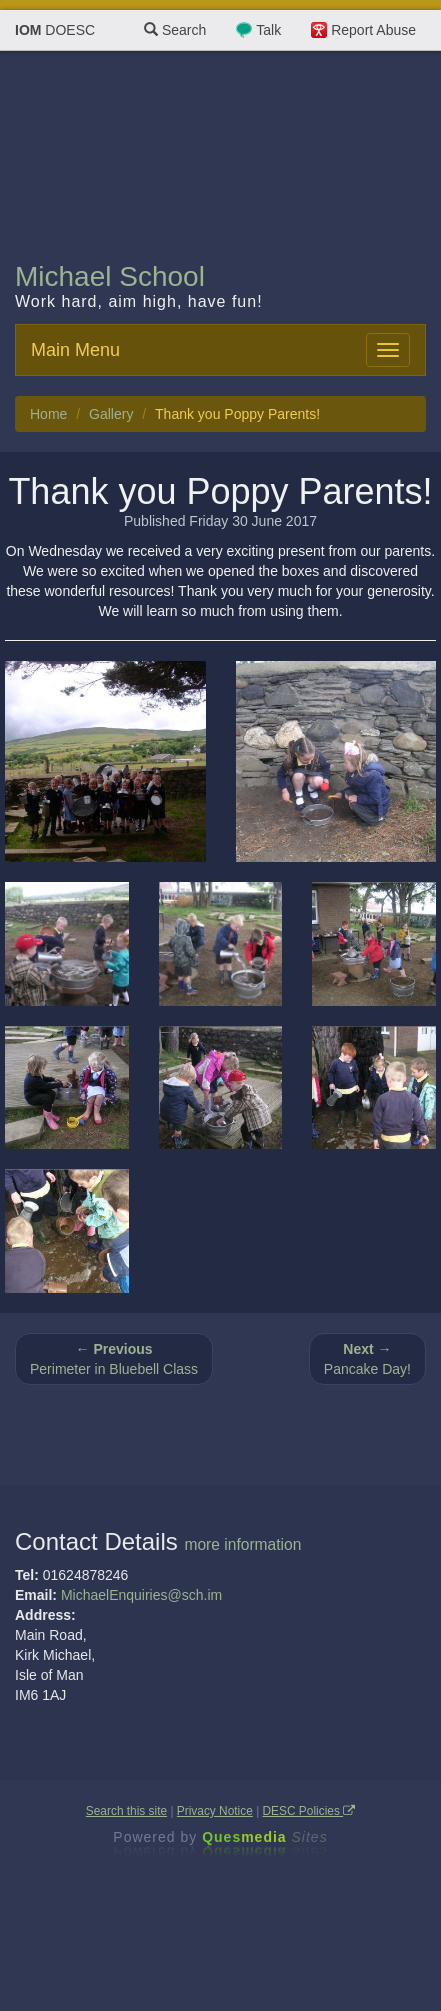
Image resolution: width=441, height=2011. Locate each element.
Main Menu (75, 350)
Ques (265, 1837)
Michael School (110, 276)
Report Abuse (373, 30)
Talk (268, 30)
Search (175, 30)
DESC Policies (309, 1811)
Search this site (126, 1811)
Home (48, 414)
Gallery (111, 414)
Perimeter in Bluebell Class (114, 1359)
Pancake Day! (367, 1359)
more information (242, 1544)
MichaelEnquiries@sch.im (141, 1595)
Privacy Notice (215, 1811)
